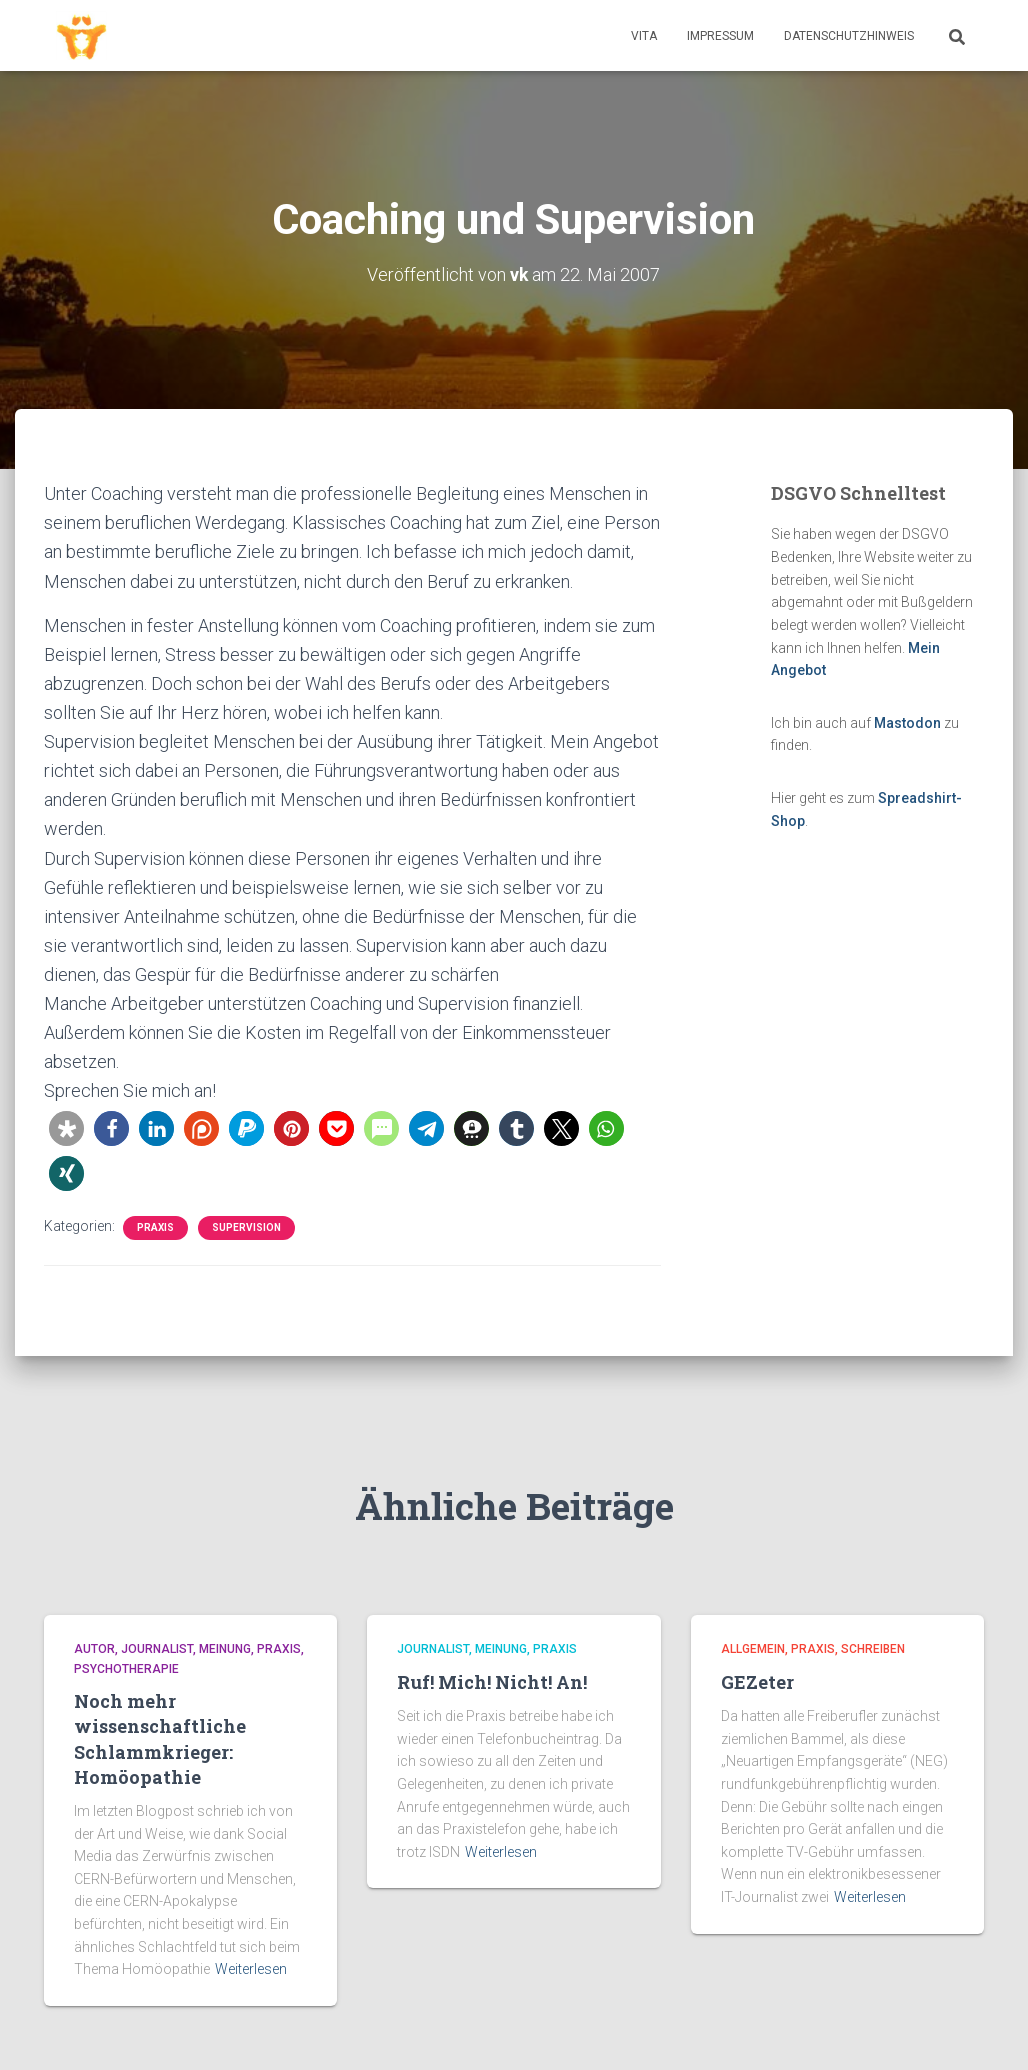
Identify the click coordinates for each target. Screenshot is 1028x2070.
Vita (644, 36)
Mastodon (907, 723)
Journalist (157, 1649)
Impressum (720, 36)
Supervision (246, 1226)
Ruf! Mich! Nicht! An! (492, 1681)
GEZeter (757, 1681)
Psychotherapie (126, 1668)
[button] (66, 1127)
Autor (94, 1649)
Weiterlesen (251, 1969)
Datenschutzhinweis (849, 36)
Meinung (225, 1649)
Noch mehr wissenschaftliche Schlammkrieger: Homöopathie (160, 1739)
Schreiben (873, 1649)
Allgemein (753, 1649)
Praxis (155, 1226)
